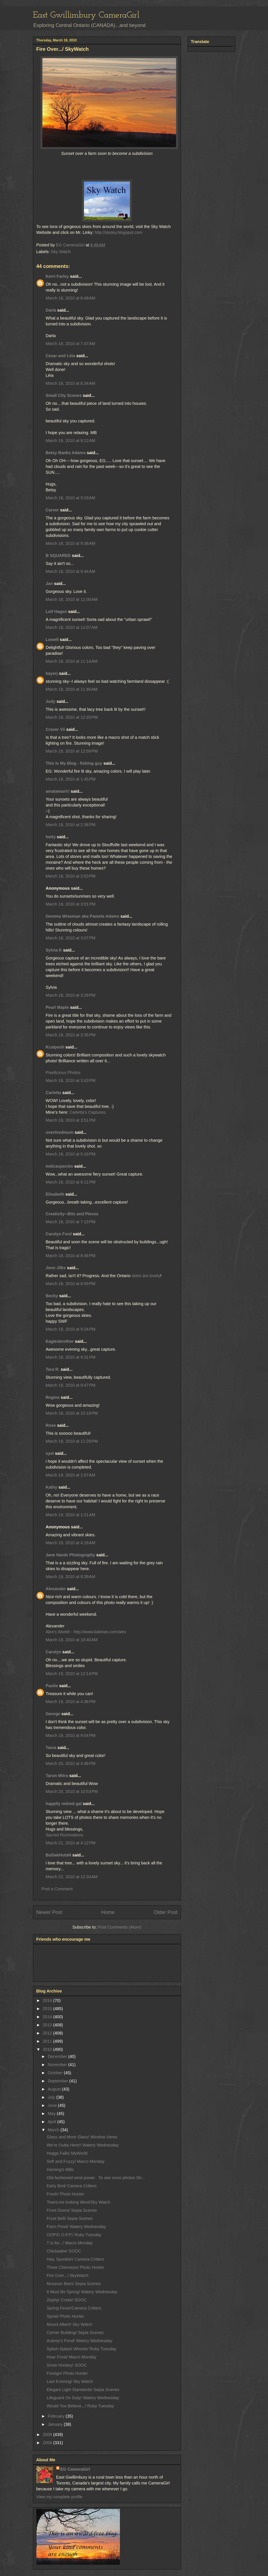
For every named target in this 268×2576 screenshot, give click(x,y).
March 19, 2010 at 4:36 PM (70, 1701)
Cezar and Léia (60, 355)
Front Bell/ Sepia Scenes (70, 2218)
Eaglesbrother (60, 1341)
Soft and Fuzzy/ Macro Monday (76, 2161)
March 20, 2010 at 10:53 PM (72, 1791)
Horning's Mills (60, 2169)
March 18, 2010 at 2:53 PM (70, 876)
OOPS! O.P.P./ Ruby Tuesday (74, 2234)
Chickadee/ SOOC (64, 2251)
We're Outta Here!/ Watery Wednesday (83, 2145)
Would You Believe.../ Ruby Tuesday (80, 2406)
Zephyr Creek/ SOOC (67, 2300)
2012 (48, 2033)
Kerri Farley (57, 276)
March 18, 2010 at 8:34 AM (70, 383)
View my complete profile (59, 2496)
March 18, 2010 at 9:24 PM (70, 1329)
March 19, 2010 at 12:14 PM (72, 1673)
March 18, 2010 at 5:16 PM (70, 1154)
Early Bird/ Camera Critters (72, 2186)
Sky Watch (61, 251)
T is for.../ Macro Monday (70, 2243)
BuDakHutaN (58, 1855)
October (56, 2072)
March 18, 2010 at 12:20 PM (72, 717)
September (58, 2081)
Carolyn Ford (59, 1234)
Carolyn (53, 1652)
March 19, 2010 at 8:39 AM (70, 1576)
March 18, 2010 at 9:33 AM (70, 498)
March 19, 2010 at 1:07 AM (70, 1475)
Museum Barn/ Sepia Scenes (74, 2283)
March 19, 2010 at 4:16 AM (70, 1542)
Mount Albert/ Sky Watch (69, 2324)
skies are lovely (146, 1275)
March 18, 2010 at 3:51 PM (70, 1120)
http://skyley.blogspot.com (118, 232)
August (55, 2089)
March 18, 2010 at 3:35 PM (70, 1035)
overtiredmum (60, 1132)
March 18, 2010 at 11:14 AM (72, 661)
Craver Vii (55, 729)
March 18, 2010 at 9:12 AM (70, 440)
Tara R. (53, 1369)
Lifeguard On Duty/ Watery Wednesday (83, 2397)
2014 (48, 2016)
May (52, 2113)
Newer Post (49, 1912)
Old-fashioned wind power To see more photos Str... (96, 2177)
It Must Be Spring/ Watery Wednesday (82, 2291)
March (54, 2130)
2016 (48, 2000)
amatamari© (58, 791)
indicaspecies (59, 1166)
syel (50, 1453)
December (58, 2056)
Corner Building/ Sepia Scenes (75, 2332)
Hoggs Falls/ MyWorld (67, 2153)
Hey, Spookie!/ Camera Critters (75, 2259)
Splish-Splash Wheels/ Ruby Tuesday (82, 2349)
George (53, 1713)
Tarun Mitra (57, 1775)
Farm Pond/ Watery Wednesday (76, 2226)
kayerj (52, 673)
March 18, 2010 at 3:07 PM (70, 938)
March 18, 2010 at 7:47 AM (70, 343)
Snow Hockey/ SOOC (67, 2365)
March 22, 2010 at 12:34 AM (72, 1876)
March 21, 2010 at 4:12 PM (70, 1843)
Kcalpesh (55, 1047)
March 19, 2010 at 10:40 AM (72, 1639)
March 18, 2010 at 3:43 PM (70, 1080)
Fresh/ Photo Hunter (65, 2194)
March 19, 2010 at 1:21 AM (70, 1514)
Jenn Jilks (56, 1267)
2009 (48, 2434)
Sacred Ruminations (64, 1835)
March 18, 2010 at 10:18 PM (72, 1413)
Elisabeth (55, 1194)
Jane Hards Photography (70, 1555)
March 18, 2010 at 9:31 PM (70, 1357)
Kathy (51, 1487)
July (52, 2097)
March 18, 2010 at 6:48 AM (70, 298)
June (53, 2105)
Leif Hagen (56, 611)
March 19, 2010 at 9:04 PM (70, 1735)
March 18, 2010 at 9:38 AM (70, 543)
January (56, 2424)
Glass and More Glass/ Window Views (82, 2137)
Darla (51, 310)
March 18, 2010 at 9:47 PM (70, 1385)
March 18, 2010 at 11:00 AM (72, 599)
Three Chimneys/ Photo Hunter (75, 2267)
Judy (51, 701)
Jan (49, 583)
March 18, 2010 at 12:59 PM (72, 751)
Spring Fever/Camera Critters (74, 2308)
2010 (48, 2049)
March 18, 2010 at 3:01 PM (70, 904)
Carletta (53, 1092)
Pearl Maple (57, 1007)
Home (108, 1912)
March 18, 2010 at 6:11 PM (70, 1182)
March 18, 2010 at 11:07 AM (72, 627)
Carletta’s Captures (87, 1112)
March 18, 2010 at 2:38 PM (70, 824)
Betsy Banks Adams (66, 452)
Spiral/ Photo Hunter (65, 2316)
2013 (48, 2025)
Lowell (52, 639)
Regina (53, 1397)
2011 (48, 2041)
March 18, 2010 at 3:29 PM (70, 995)
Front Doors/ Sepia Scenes (72, 2210)
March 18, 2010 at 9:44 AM (70, 571)
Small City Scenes (64, 395)
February (57, 2416)
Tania (51, 1747)
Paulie (52, 1685)
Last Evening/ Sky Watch (70, 2381)
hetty (51, 836)
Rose (51, 1425)
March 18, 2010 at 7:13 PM (70, 1221)
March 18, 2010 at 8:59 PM (70, 1283)
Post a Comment (57, 1889)
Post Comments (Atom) (119, 1927)
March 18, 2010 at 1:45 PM (70, 779)
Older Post (165, 1912)
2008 (48, 2442)
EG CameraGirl (75, 2469)
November (58, 2064)
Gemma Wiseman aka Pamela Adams (82, 916)
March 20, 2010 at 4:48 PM (70, 1763)
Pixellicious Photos (63, 1072)
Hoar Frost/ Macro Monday (72, 2357)
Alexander (56, 1588)
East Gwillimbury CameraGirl (86, 15)
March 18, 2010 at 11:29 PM (72, 1441)
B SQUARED (58, 555)
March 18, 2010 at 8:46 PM (70, 1255)
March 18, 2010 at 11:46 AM (72, 689)
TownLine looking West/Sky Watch (79, 2202)
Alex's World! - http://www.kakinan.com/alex (86, 1631)
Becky (52, 1295)
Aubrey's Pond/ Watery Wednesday (79, 2340)
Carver (52, 510)
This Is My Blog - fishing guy (74, 763)
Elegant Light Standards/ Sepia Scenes (83, 2389)
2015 (48, 2008)
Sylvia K (54, 950)
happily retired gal (64, 1803)
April (52, 2121)
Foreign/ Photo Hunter (67, 2373)
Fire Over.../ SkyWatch (67, 2275)
